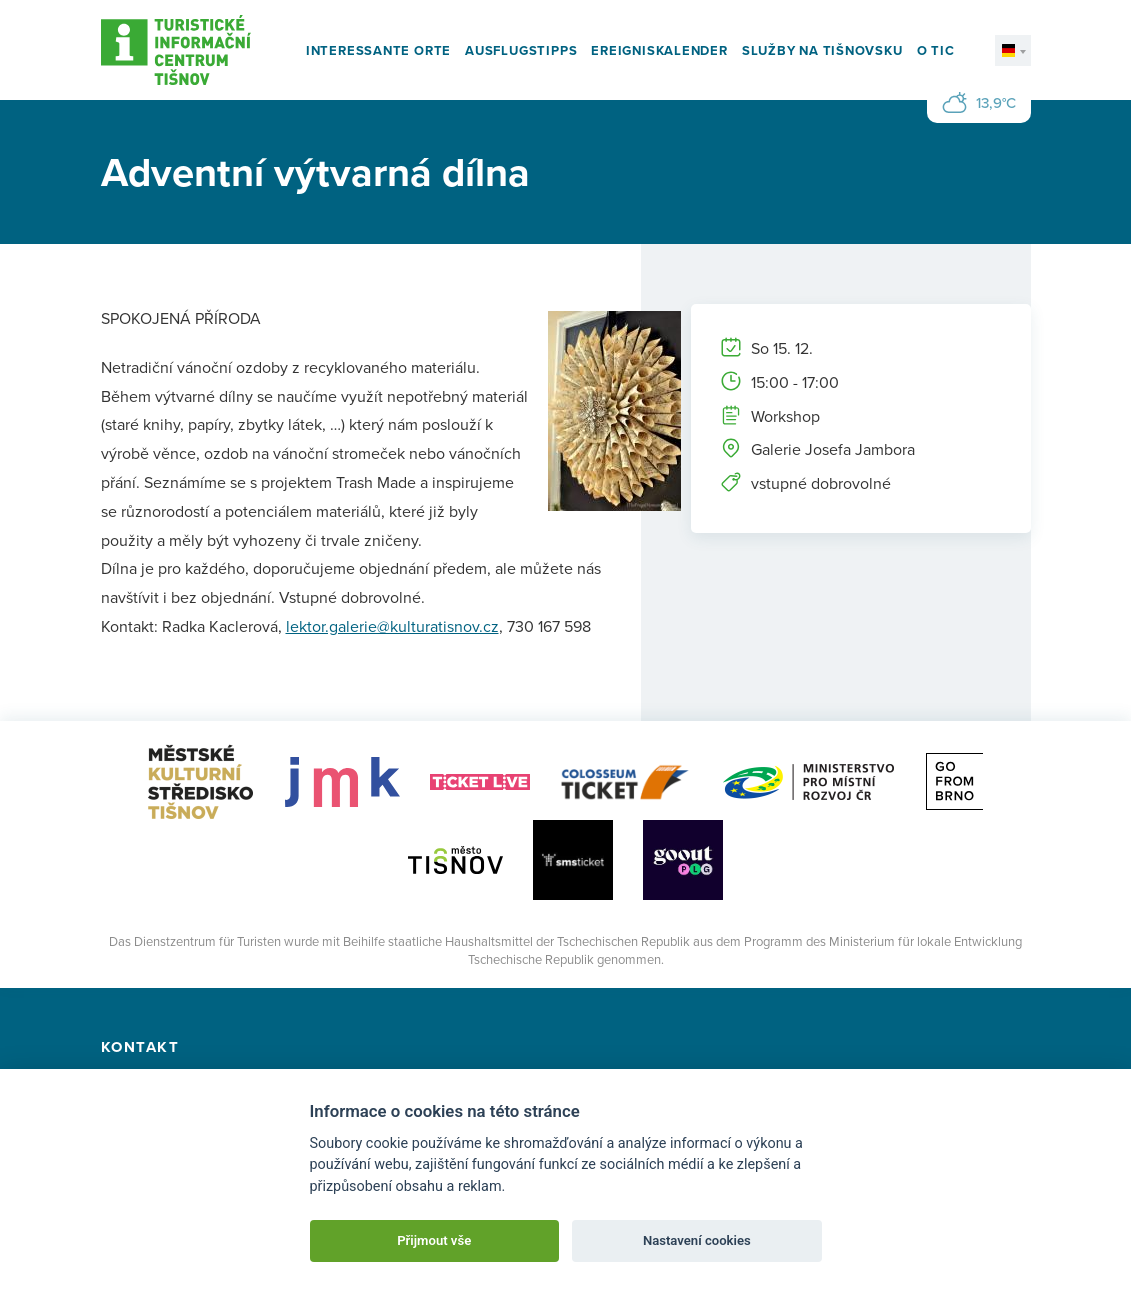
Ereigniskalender (659, 50)
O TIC (936, 50)
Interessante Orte (378, 50)
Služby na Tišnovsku (822, 50)
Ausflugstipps (521, 50)
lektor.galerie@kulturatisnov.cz (392, 626)
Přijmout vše (434, 1240)
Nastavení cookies (697, 1240)
